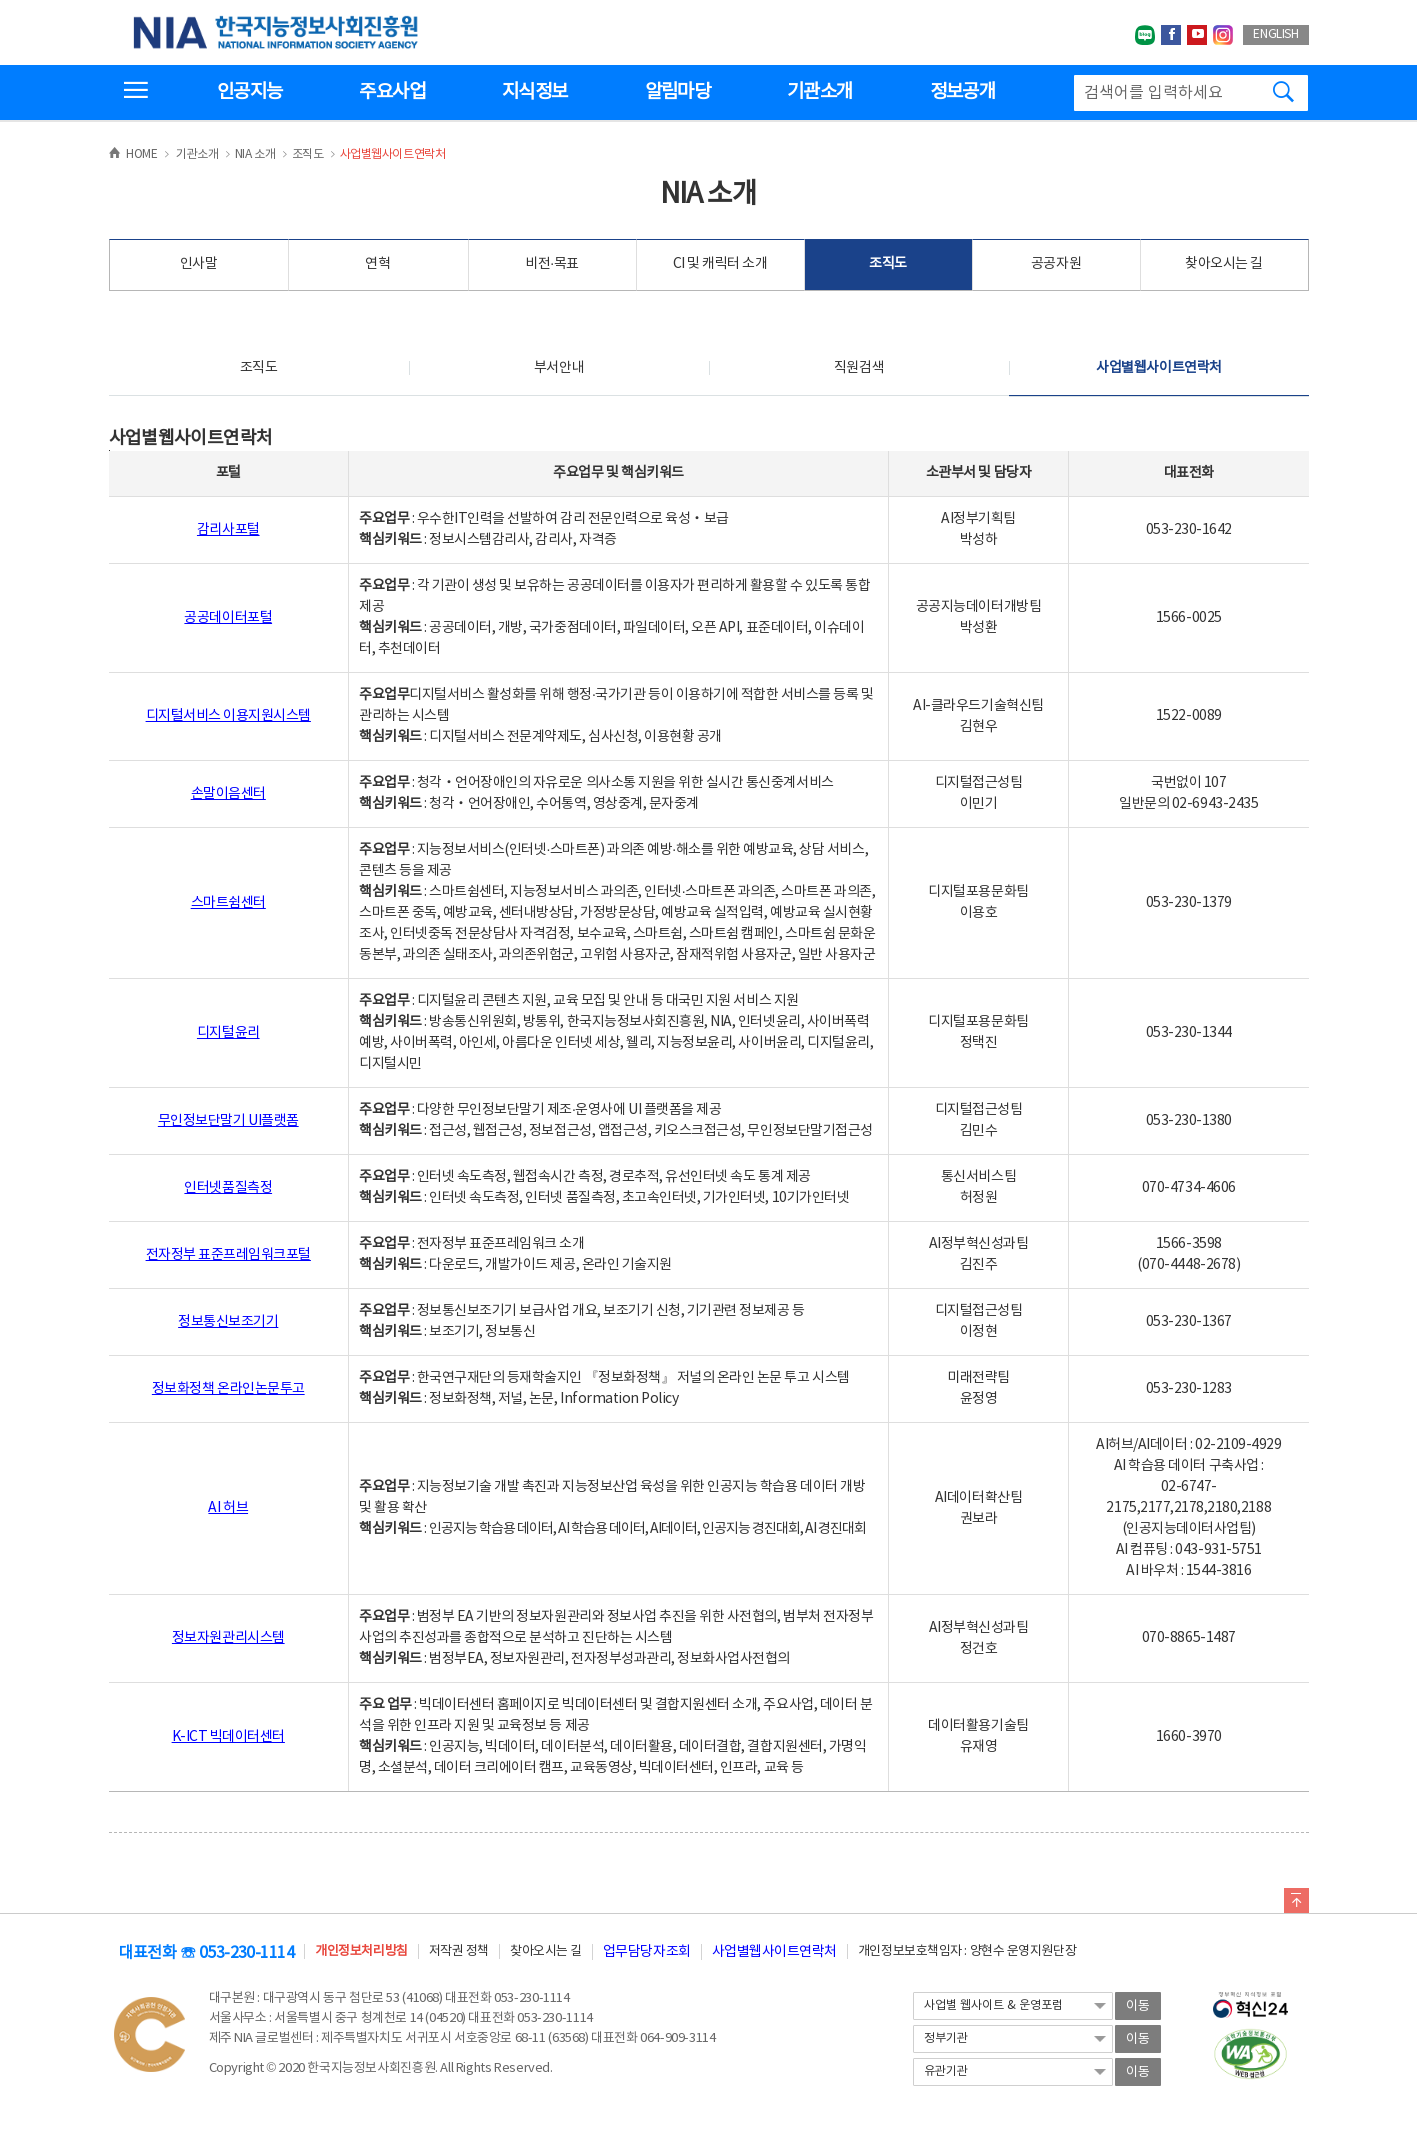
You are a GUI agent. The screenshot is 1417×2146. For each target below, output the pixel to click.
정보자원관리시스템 (228, 1638)
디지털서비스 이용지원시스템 (228, 716)
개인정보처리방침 (361, 1951)
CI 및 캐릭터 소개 (720, 264)
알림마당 (677, 92)
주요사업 (391, 92)
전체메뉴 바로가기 (0, 0)
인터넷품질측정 (228, 1188)
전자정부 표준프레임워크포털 (228, 1255)
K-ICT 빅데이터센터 (228, 1737)
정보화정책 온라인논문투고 (228, 1389)
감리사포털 (228, 530)
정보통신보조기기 (228, 1322)
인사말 (199, 264)
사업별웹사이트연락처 (1158, 368)
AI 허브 (228, 1508)
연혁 (377, 264)
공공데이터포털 (228, 618)
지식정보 (534, 92)
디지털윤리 (228, 1033)
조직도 (888, 264)
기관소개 (819, 92)
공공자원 (1056, 264)
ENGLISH (1275, 34)
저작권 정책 (459, 1951)
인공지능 (249, 92)
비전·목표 (552, 264)
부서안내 (559, 368)
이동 (1138, 2006)
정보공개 (962, 92)
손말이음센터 (228, 794)
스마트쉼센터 (228, 903)
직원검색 (859, 368)
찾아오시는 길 (1224, 264)
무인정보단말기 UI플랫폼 (228, 1121)
